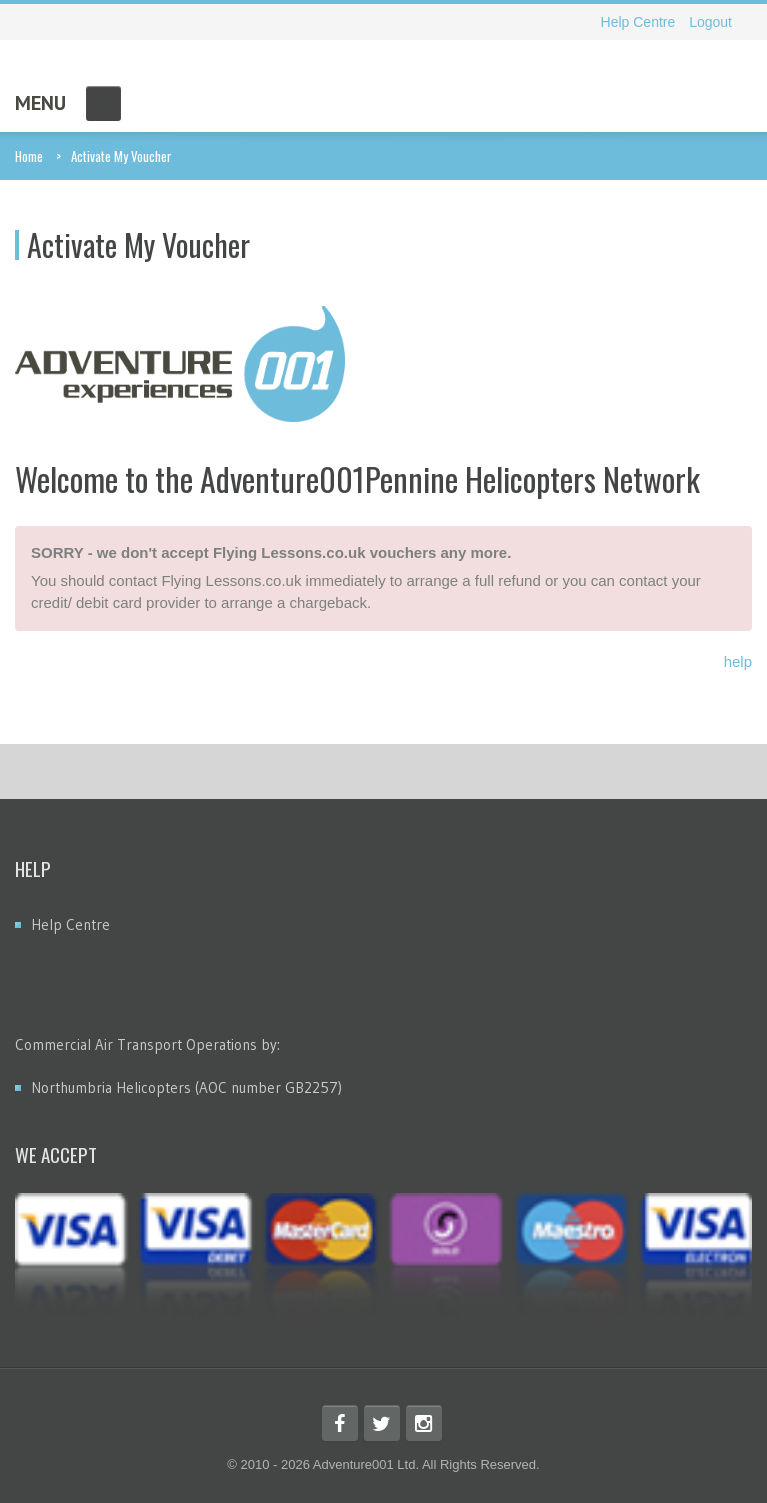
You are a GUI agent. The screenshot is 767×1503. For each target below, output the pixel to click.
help (738, 661)
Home (29, 156)
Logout (710, 22)
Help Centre (638, 22)
